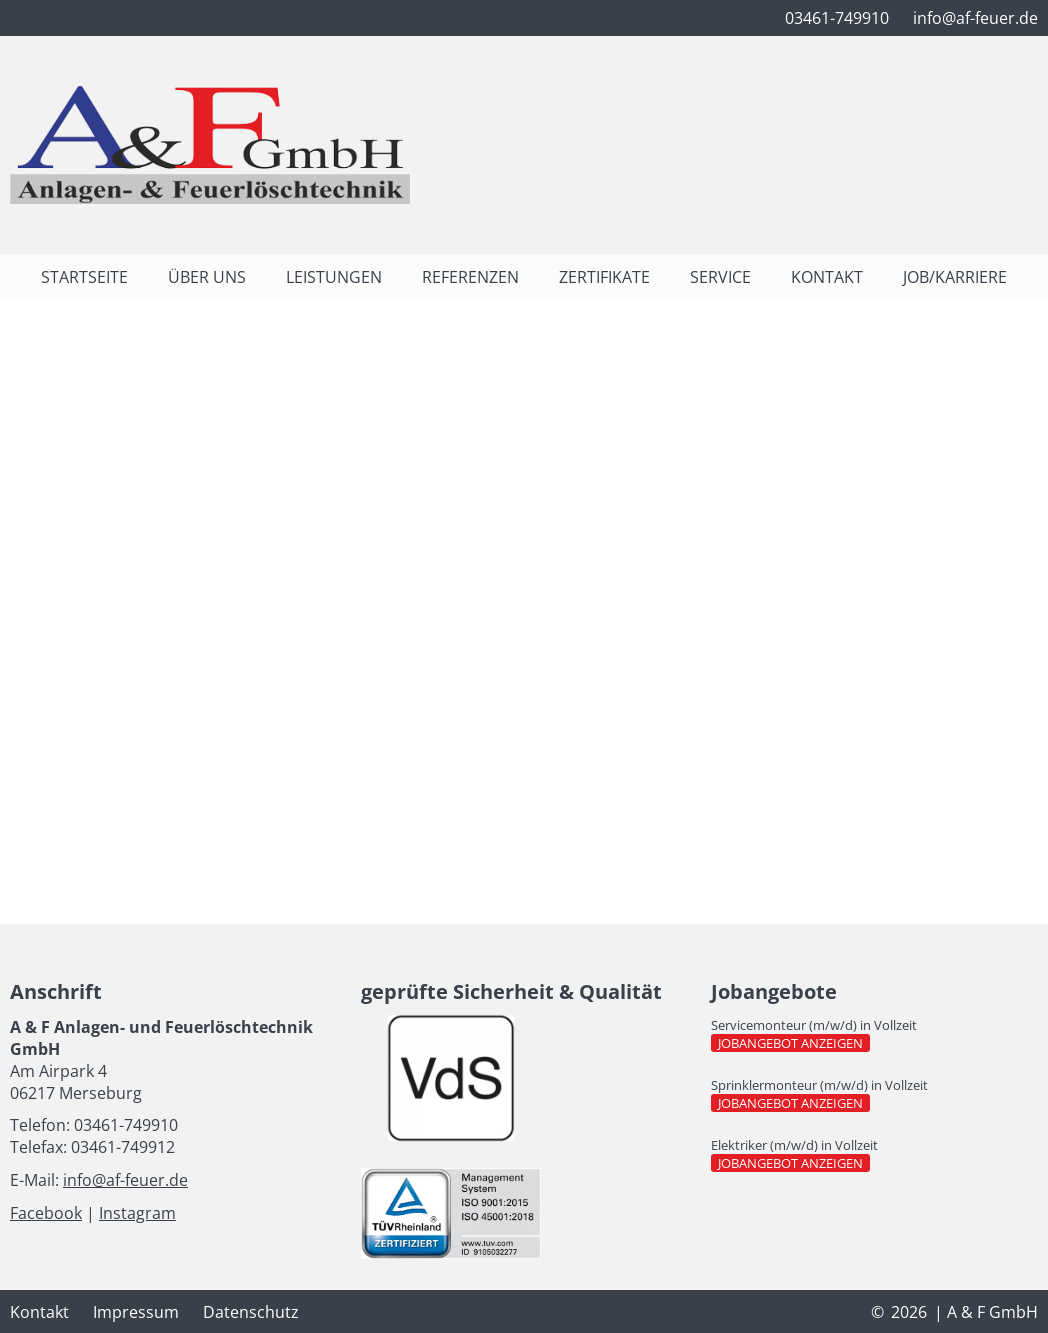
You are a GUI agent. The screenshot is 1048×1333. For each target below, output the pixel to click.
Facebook (46, 1213)
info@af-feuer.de (125, 1180)
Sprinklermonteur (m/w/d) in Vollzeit (819, 1085)
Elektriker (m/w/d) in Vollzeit (794, 1145)
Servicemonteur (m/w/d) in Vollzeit (814, 1025)
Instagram (137, 1213)
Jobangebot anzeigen (794, 1043)
